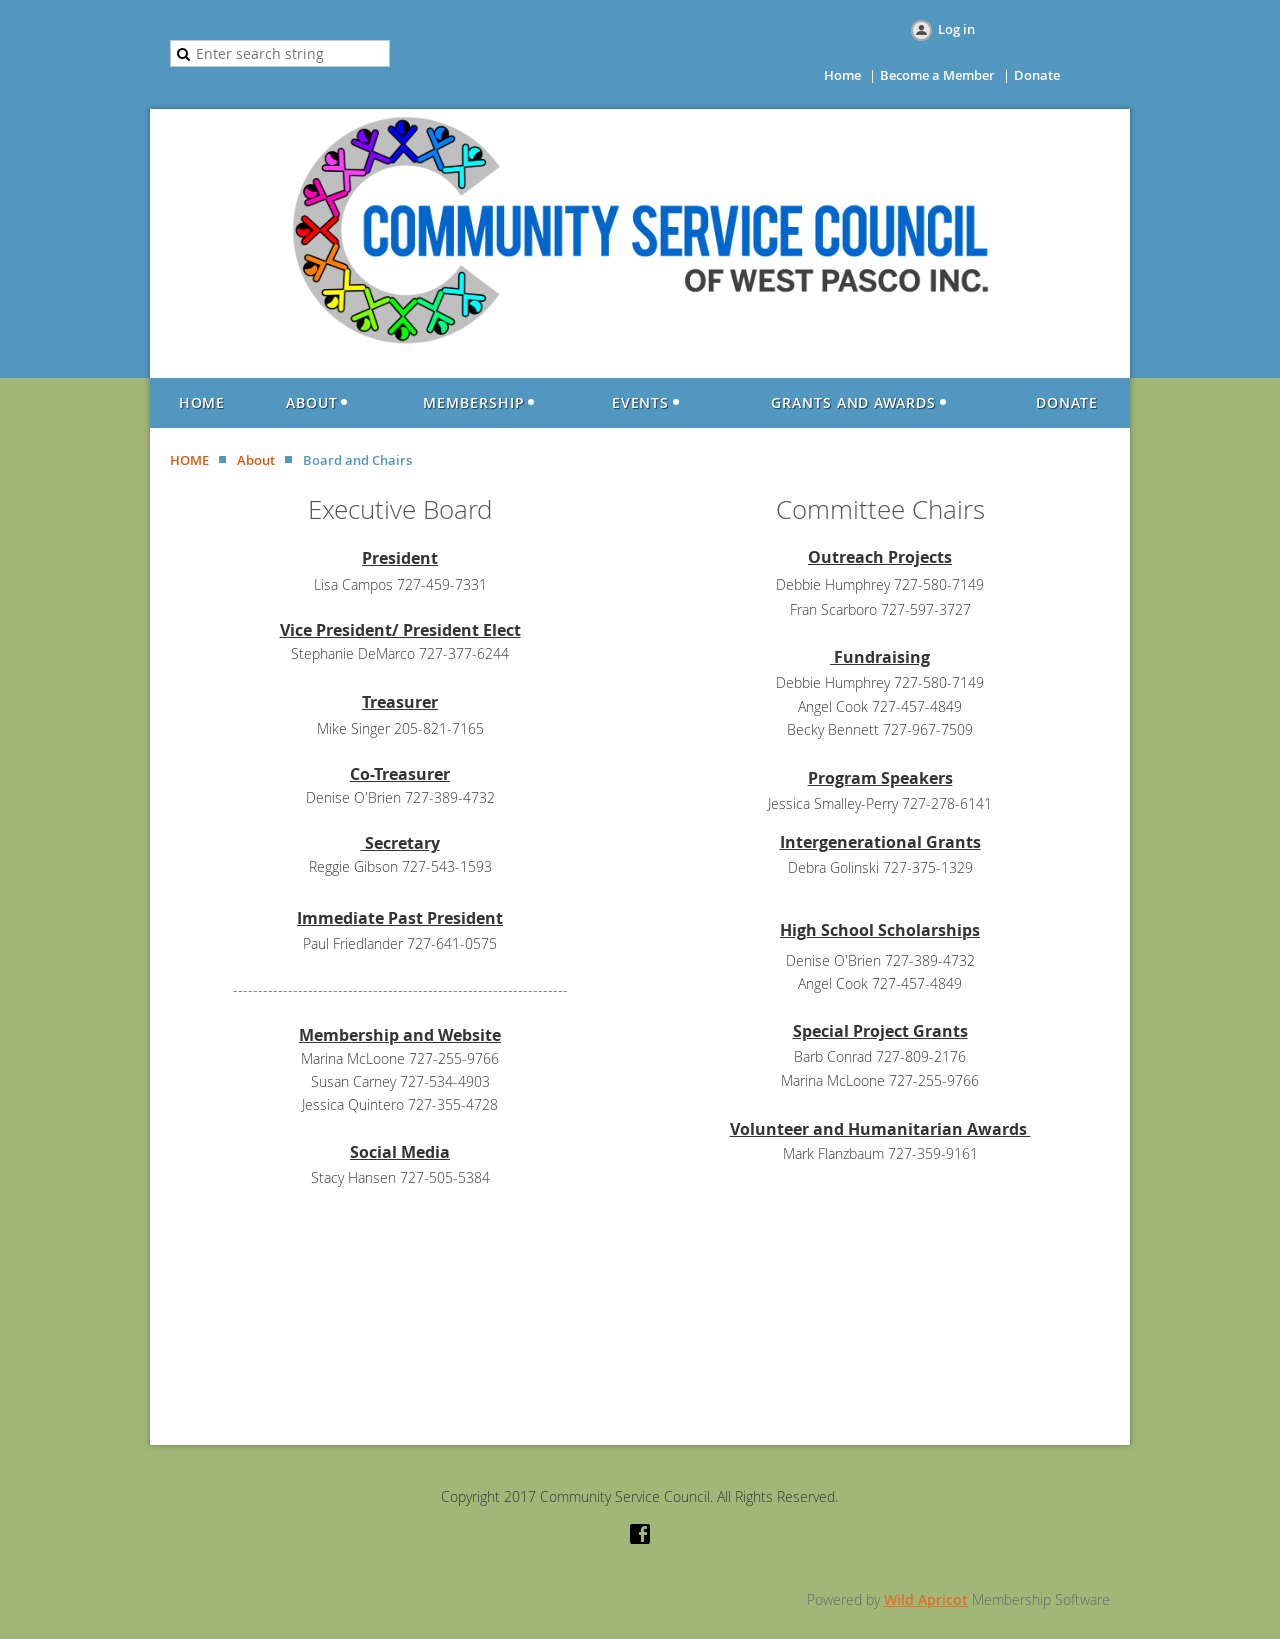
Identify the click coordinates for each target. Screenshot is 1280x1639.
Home (842, 75)
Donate (1037, 75)
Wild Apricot (926, 1599)
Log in (956, 29)
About (256, 460)
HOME (189, 460)
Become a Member (937, 75)
